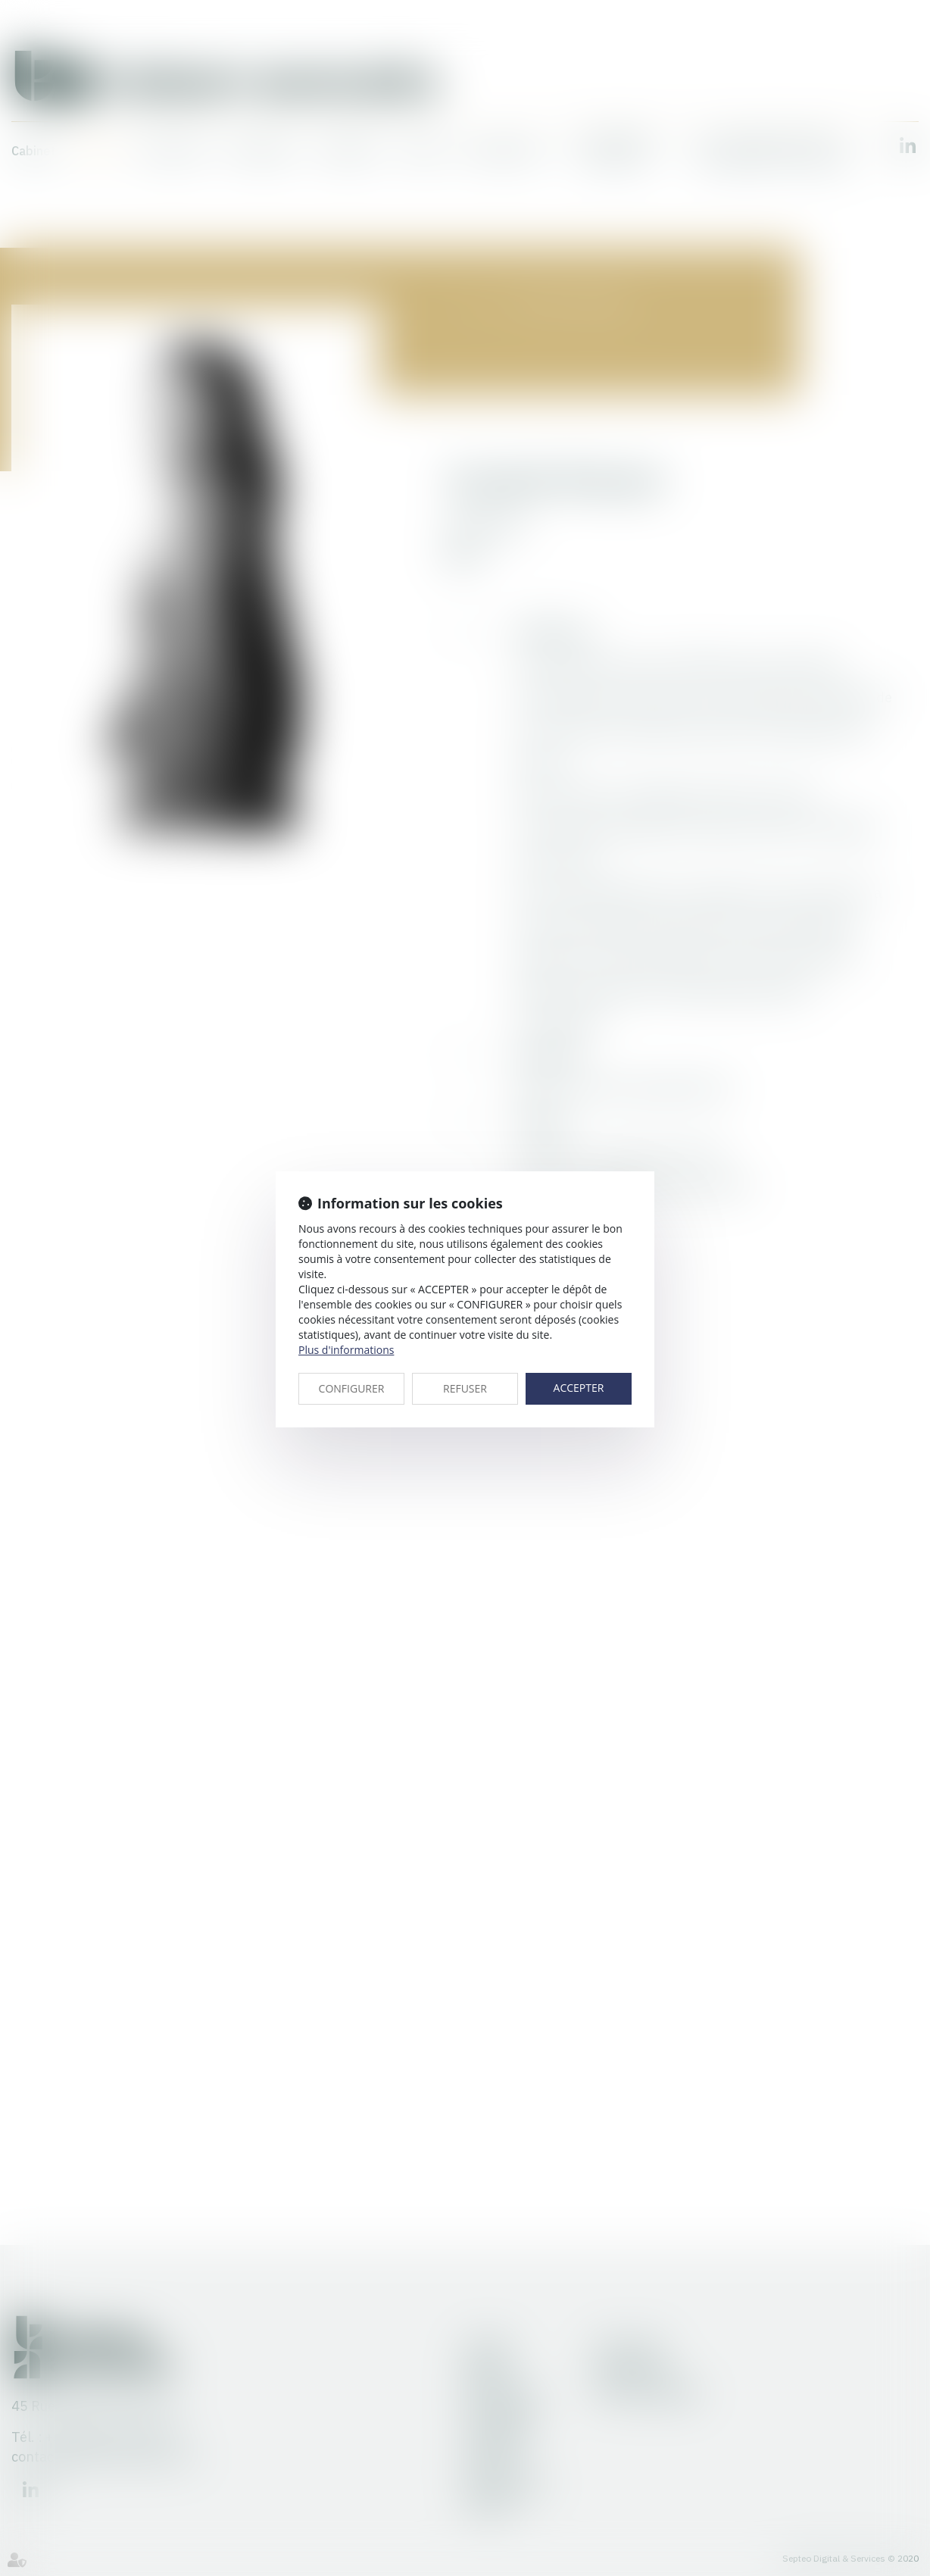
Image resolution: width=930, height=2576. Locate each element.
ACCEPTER (579, 1387)
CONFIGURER (352, 1388)
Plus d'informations (346, 1350)
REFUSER (465, 1388)
